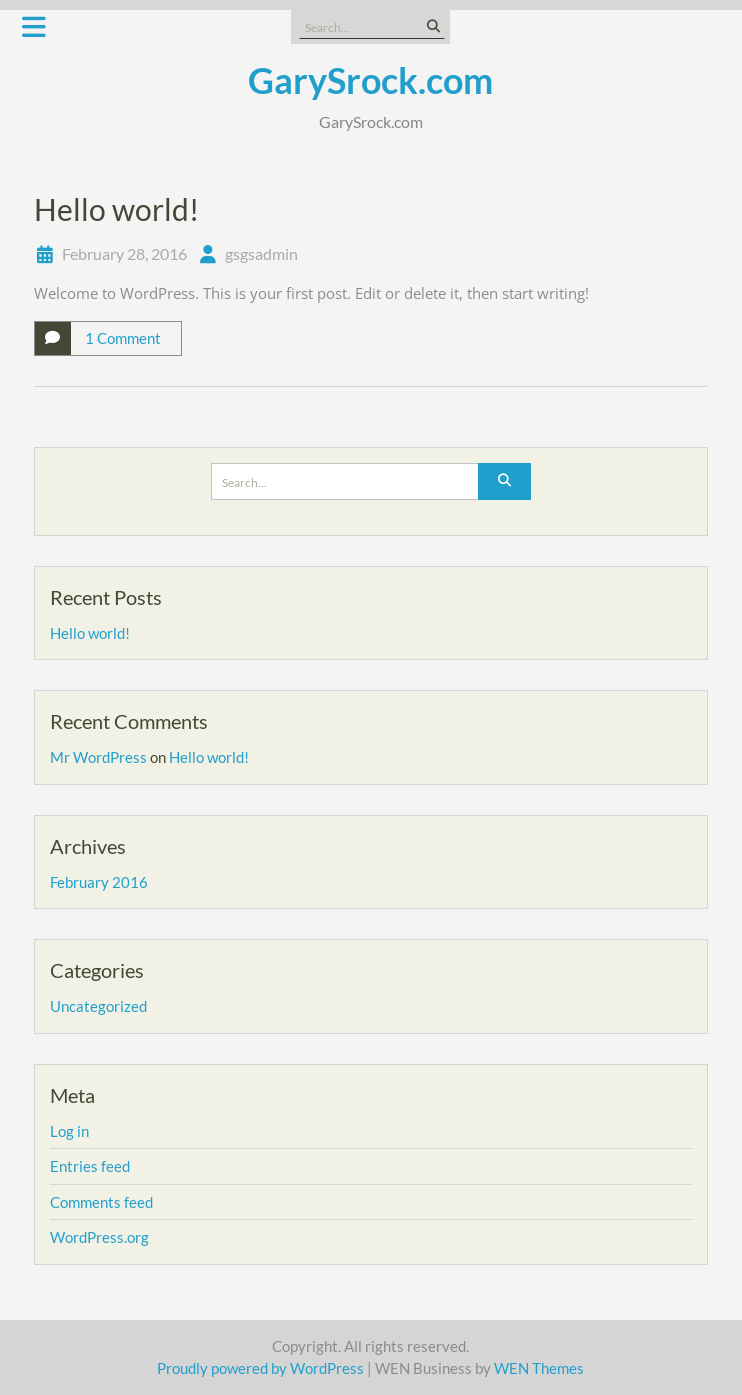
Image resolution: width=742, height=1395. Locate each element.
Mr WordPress (98, 757)
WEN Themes (539, 1368)
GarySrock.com (370, 80)
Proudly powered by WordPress (260, 1368)
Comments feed (101, 1202)
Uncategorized (98, 1006)
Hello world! (116, 209)
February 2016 (99, 882)
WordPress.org (99, 1237)
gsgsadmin (261, 253)
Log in (69, 1131)
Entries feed (90, 1166)
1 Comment (123, 338)
